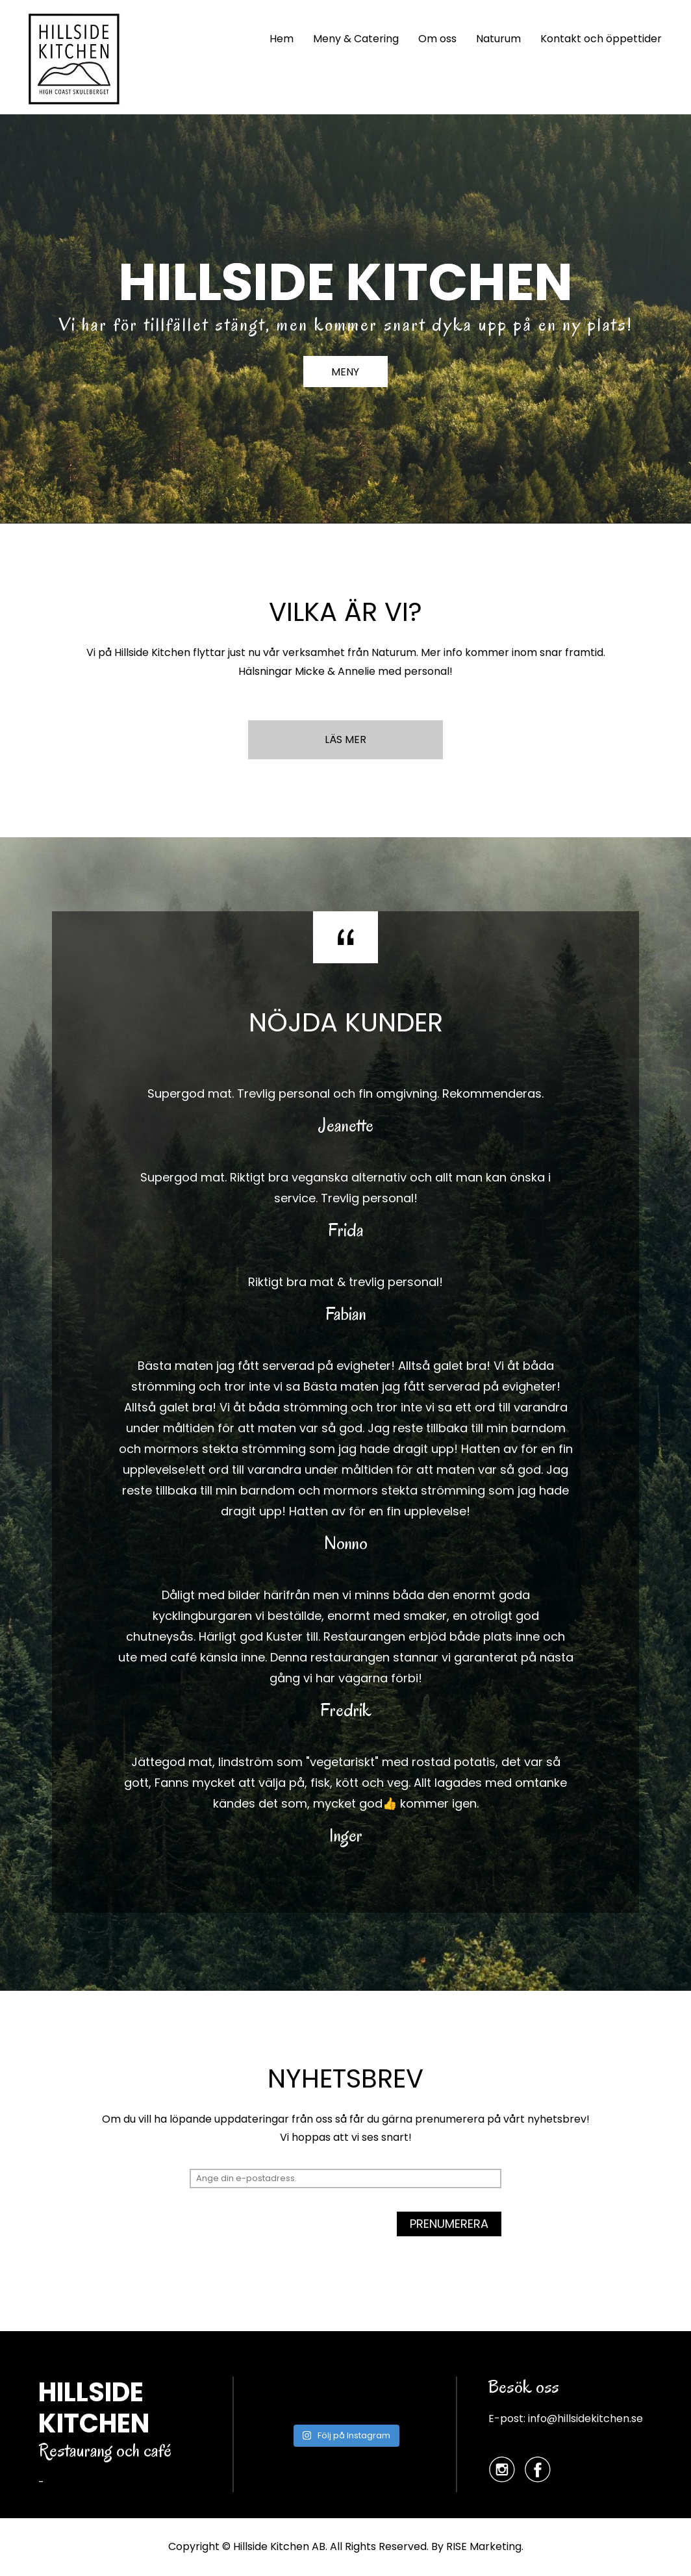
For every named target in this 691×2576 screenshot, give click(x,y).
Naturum (498, 38)
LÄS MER (345, 739)
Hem (282, 38)
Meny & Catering (356, 38)
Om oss (437, 38)
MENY (346, 372)
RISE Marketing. (484, 2546)
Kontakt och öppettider (601, 38)
